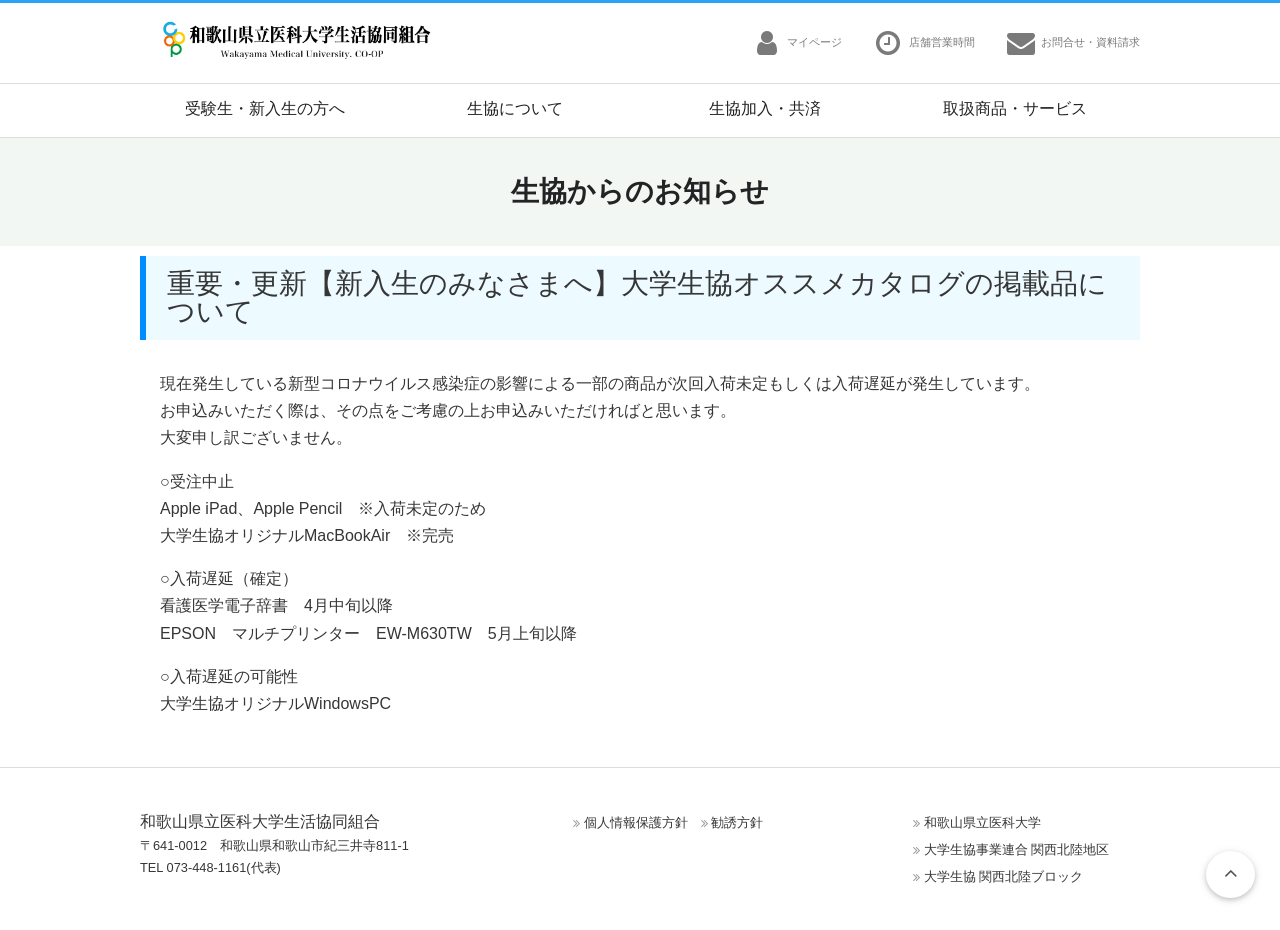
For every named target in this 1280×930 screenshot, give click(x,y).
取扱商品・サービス (1015, 108)
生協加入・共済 (765, 108)
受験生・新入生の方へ (265, 108)
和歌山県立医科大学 (982, 822)
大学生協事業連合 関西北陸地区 (1017, 849)
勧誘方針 (737, 822)
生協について (515, 108)
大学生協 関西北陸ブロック (1004, 876)
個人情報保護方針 (636, 822)
